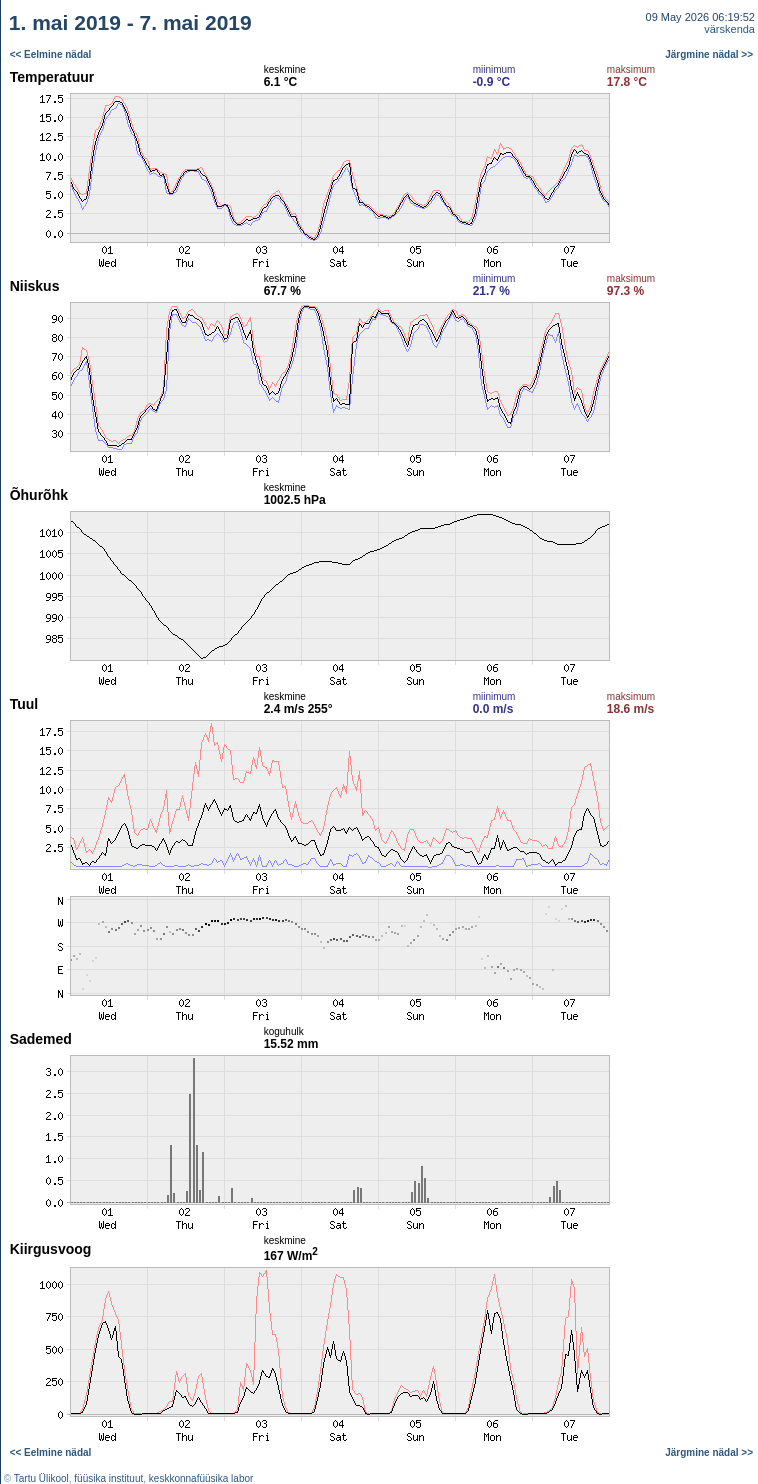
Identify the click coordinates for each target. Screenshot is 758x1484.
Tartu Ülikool (41, 1478)
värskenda (729, 29)
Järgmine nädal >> (709, 54)
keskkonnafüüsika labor (201, 1478)
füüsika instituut (108, 1478)
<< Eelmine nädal (51, 54)
